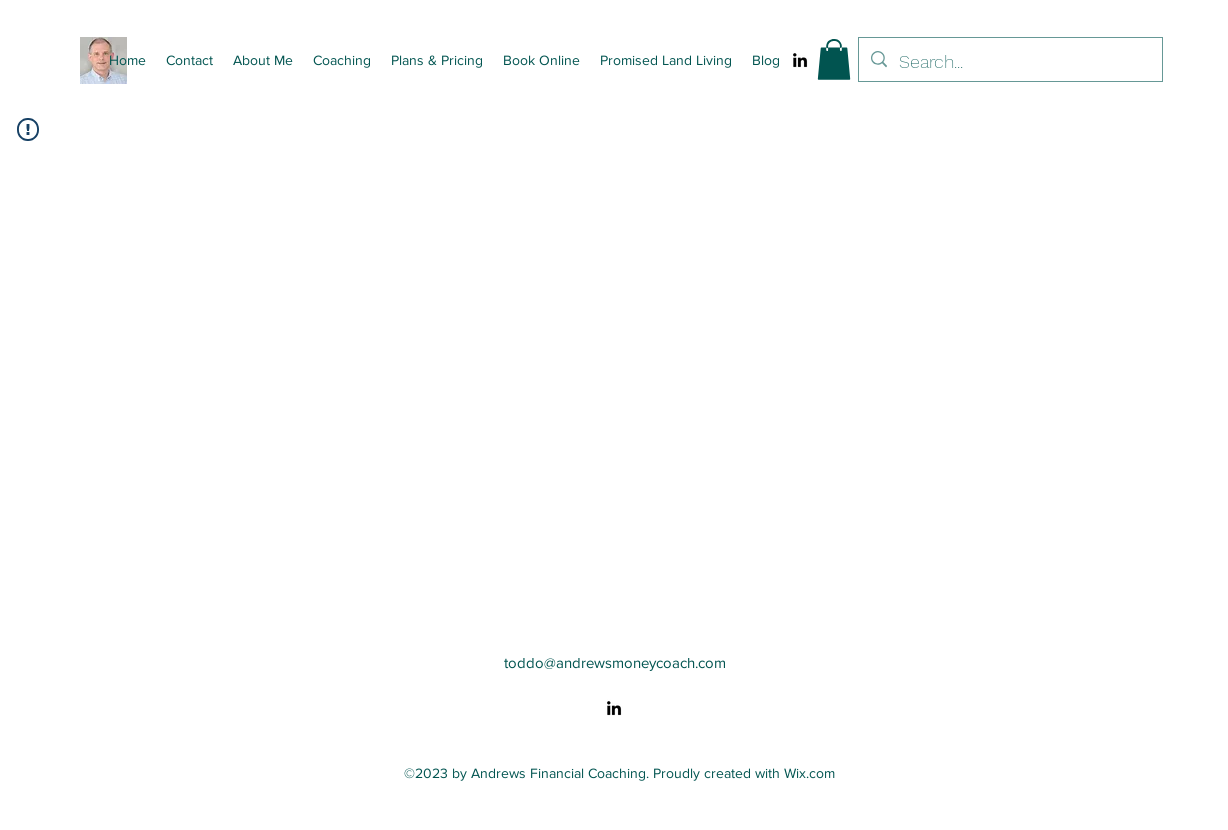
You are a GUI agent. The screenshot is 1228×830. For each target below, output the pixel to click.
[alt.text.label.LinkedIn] (800, 60)
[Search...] (1009, 62)
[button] (834, 59)
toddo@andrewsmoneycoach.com (615, 662)
